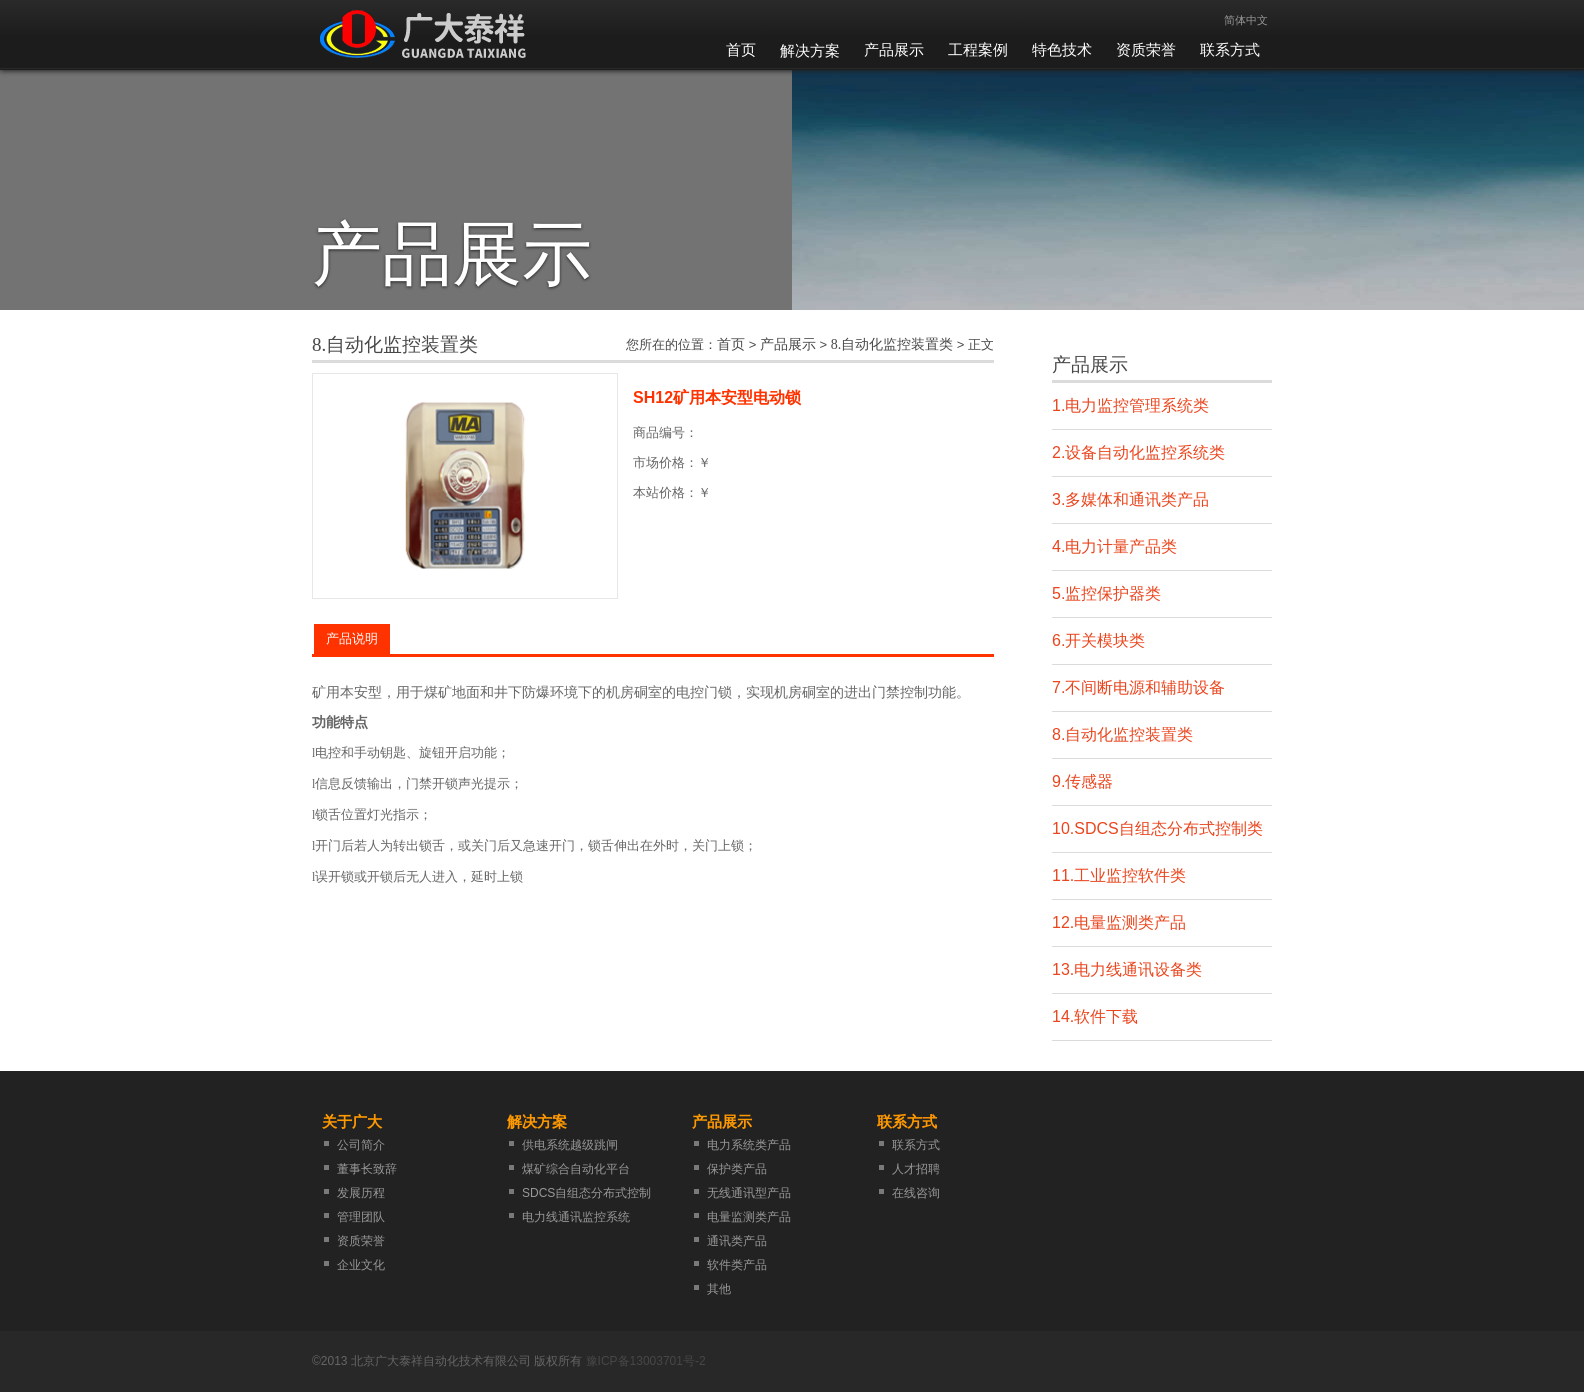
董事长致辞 (367, 1169)
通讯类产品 (737, 1241)
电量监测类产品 (749, 1217)
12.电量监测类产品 (1119, 922)
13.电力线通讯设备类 (1127, 969)
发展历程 (361, 1193)
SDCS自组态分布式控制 (586, 1193)
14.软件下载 (1095, 1016)
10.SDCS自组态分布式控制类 (1157, 828)
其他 (719, 1289)
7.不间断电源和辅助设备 (1138, 687)
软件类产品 (737, 1265)
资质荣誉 (1146, 50)
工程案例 (978, 50)
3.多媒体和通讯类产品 (1130, 499)
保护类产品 (737, 1169)
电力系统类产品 (749, 1145)
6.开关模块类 (1098, 640)
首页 (741, 50)
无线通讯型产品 (749, 1193)
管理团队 (361, 1217)
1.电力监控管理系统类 (1130, 405)
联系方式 (1230, 50)
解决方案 (810, 50)
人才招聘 (916, 1169)
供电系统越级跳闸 (570, 1145)
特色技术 (1062, 50)
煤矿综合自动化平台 (576, 1169)
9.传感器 (1082, 781)
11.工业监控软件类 (1119, 875)
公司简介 (361, 1145)
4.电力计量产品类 (1114, 546)
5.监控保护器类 (1106, 593)
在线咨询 (916, 1193)
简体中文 (1246, 20)
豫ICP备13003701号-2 (646, 1361)
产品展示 (894, 50)
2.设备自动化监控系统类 (1138, 452)
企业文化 (361, 1265)
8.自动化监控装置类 (892, 344)
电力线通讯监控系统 (576, 1217)
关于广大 (352, 1121)
